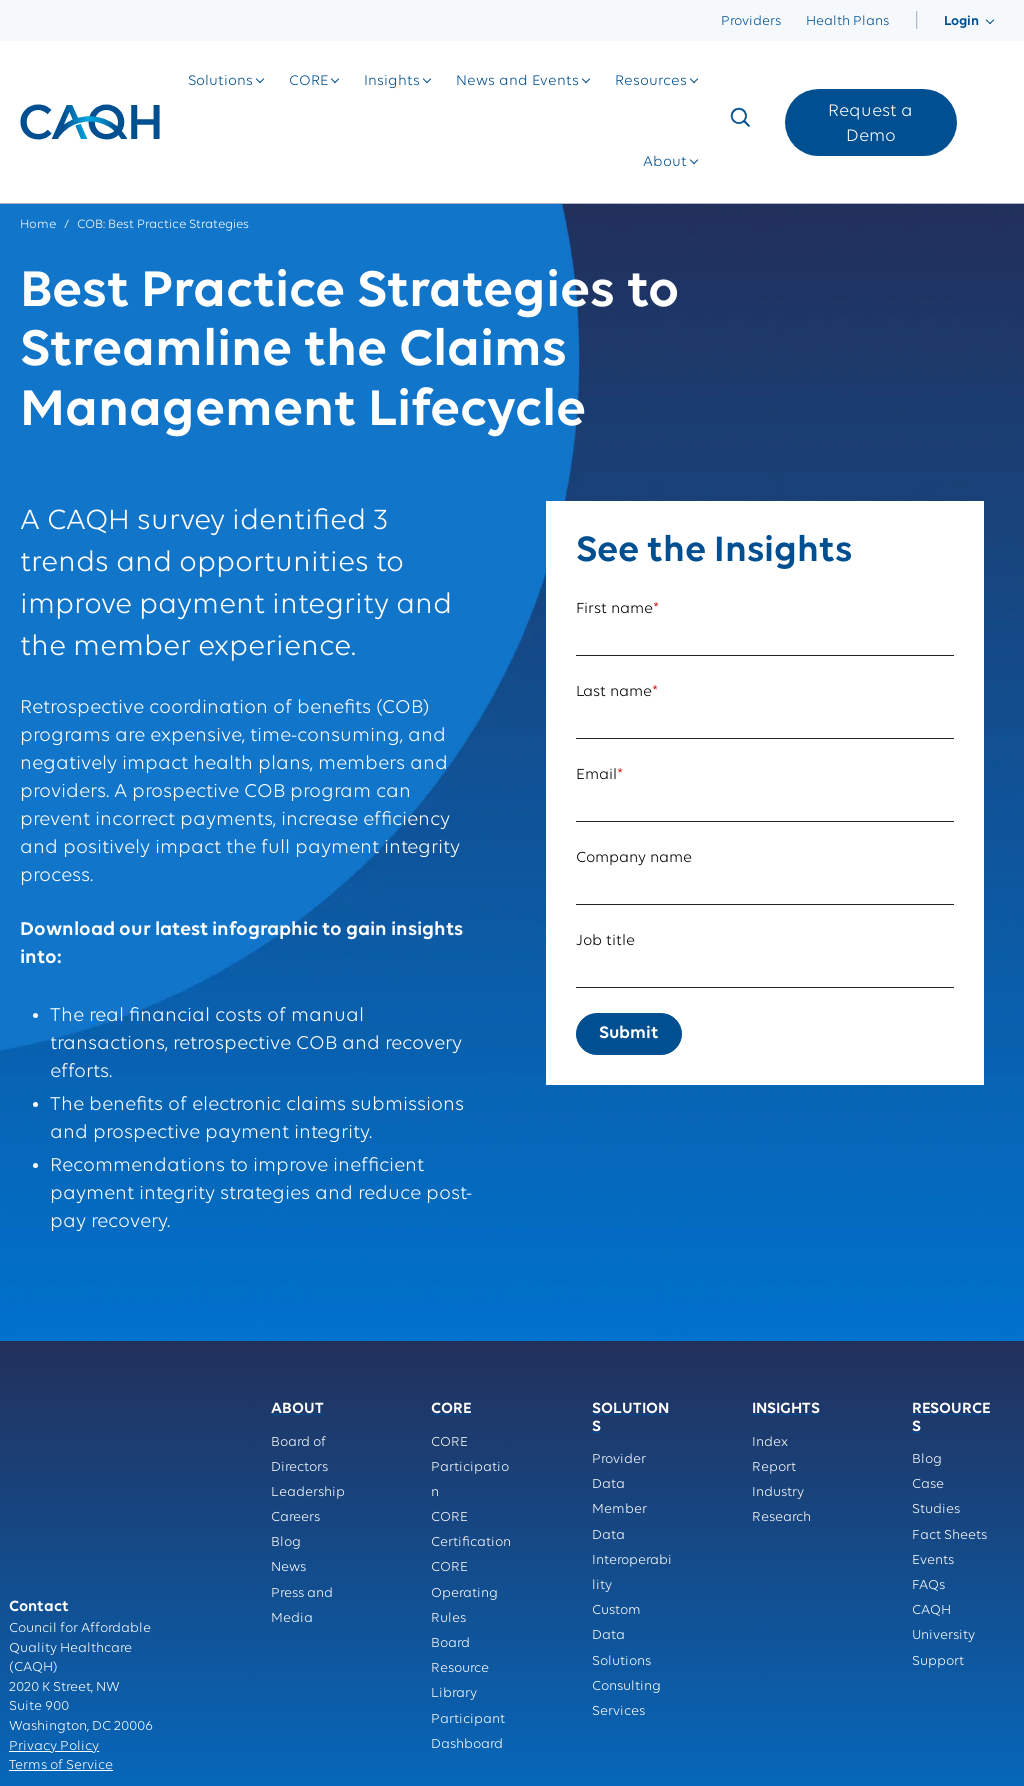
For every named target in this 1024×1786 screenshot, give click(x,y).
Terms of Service (61, 1639)
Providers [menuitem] (751, 21)
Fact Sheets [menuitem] (949, 1535)
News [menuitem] (288, 1567)
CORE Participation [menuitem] (470, 1467)
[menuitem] (916, 21)
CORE (308, 81)
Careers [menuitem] (295, 1517)
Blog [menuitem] (286, 1542)
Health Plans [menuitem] (847, 21)
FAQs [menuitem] (928, 1585)
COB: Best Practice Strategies (163, 224)
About (665, 162)
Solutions (220, 81)
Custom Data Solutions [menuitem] (621, 1635)
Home (38, 224)
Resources (651, 81)
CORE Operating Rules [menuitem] (464, 1592)
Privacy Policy (54, 1619)
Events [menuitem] (933, 1560)
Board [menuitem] (450, 1643)
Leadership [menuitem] (308, 1492)
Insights (392, 81)
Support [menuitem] (938, 1661)
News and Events (517, 81)
